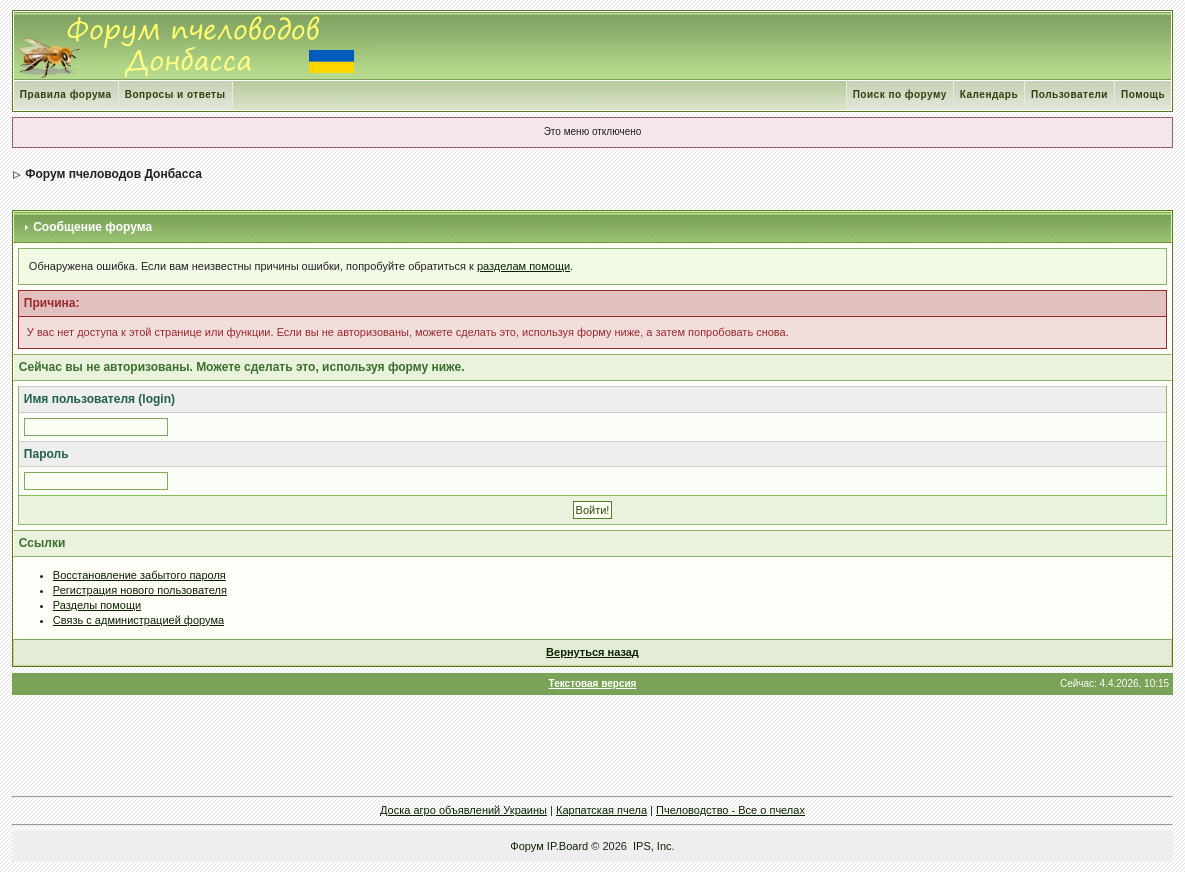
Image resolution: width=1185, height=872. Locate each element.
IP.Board (567, 846)
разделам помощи (523, 266)
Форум (526, 846)
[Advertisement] (592, 745)
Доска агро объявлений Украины (463, 810)
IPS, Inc (652, 846)
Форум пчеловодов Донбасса (113, 174)
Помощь (1143, 94)
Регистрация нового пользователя (140, 590)
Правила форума (66, 94)
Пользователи (1069, 94)
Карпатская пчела (601, 810)
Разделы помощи (97, 605)
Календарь (989, 94)
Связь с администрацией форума (138, 620)
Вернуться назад (592, 652)
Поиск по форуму (900, 94)
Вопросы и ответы (175, 94)
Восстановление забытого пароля (139, 575)
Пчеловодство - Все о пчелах (730, 810)
